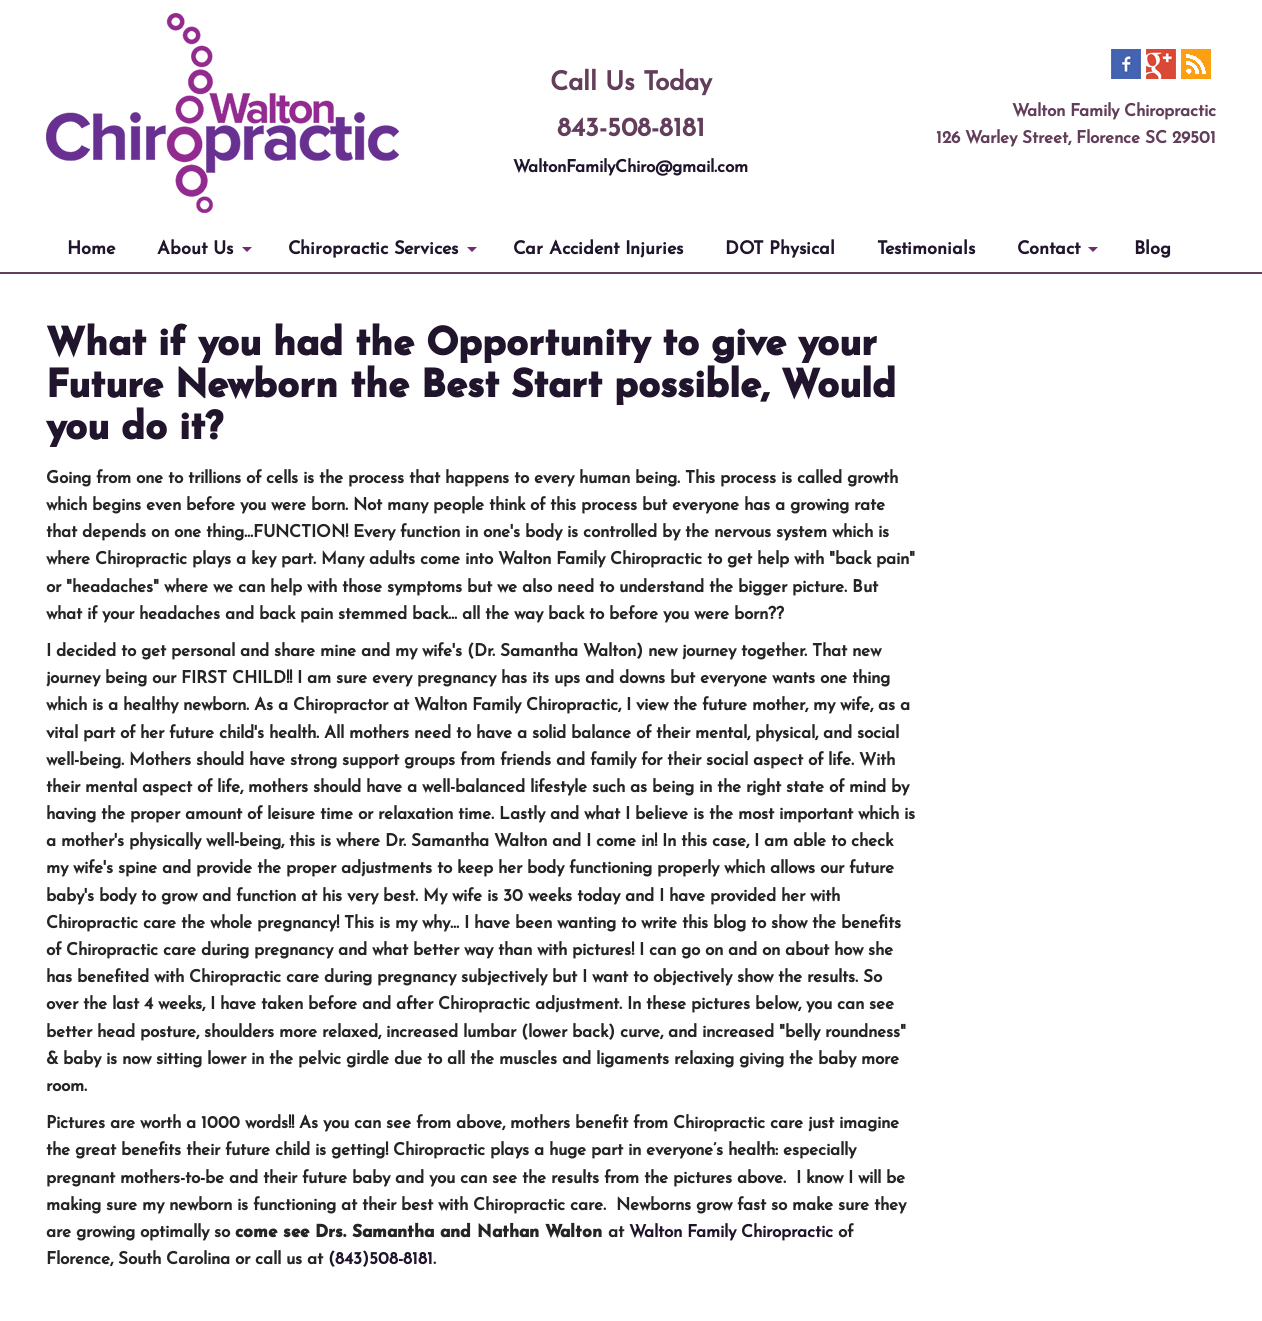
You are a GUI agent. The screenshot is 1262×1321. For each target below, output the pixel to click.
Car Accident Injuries (598, 249)
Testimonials (926, 249)
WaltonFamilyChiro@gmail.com (630, 167)
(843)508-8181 (380, 1259)
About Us (195, 249)
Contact (1048, 249)
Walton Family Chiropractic (731, 1232)
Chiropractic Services (373, 249)
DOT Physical (780, 249)
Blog (1152, 249)
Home (91, 249)
